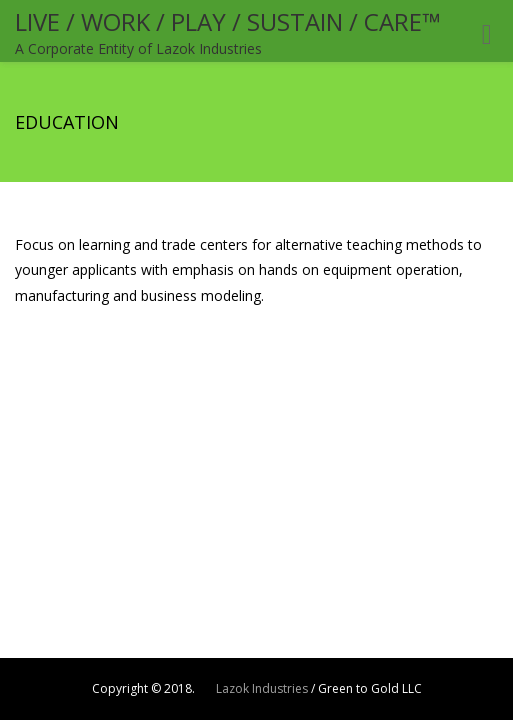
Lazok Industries (262, 688)
